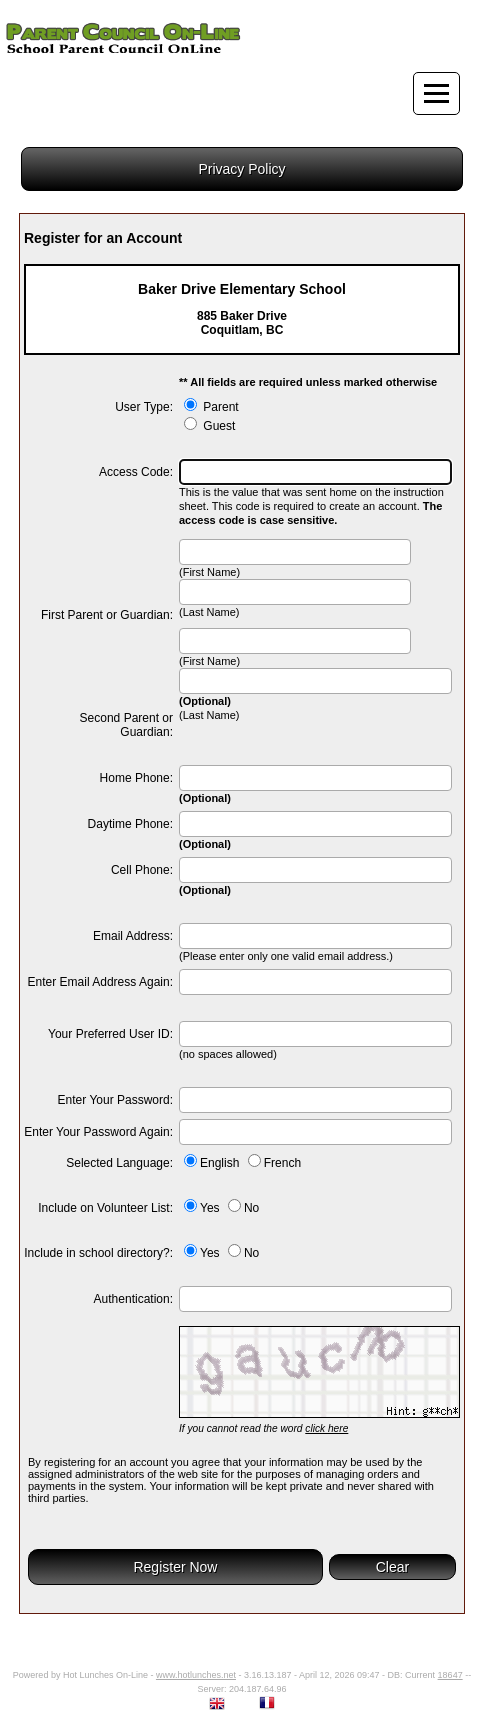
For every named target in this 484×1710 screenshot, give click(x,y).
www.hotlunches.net (196, 1675)
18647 (450, 1675)
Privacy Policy (241, 169)
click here (326, 1428)
